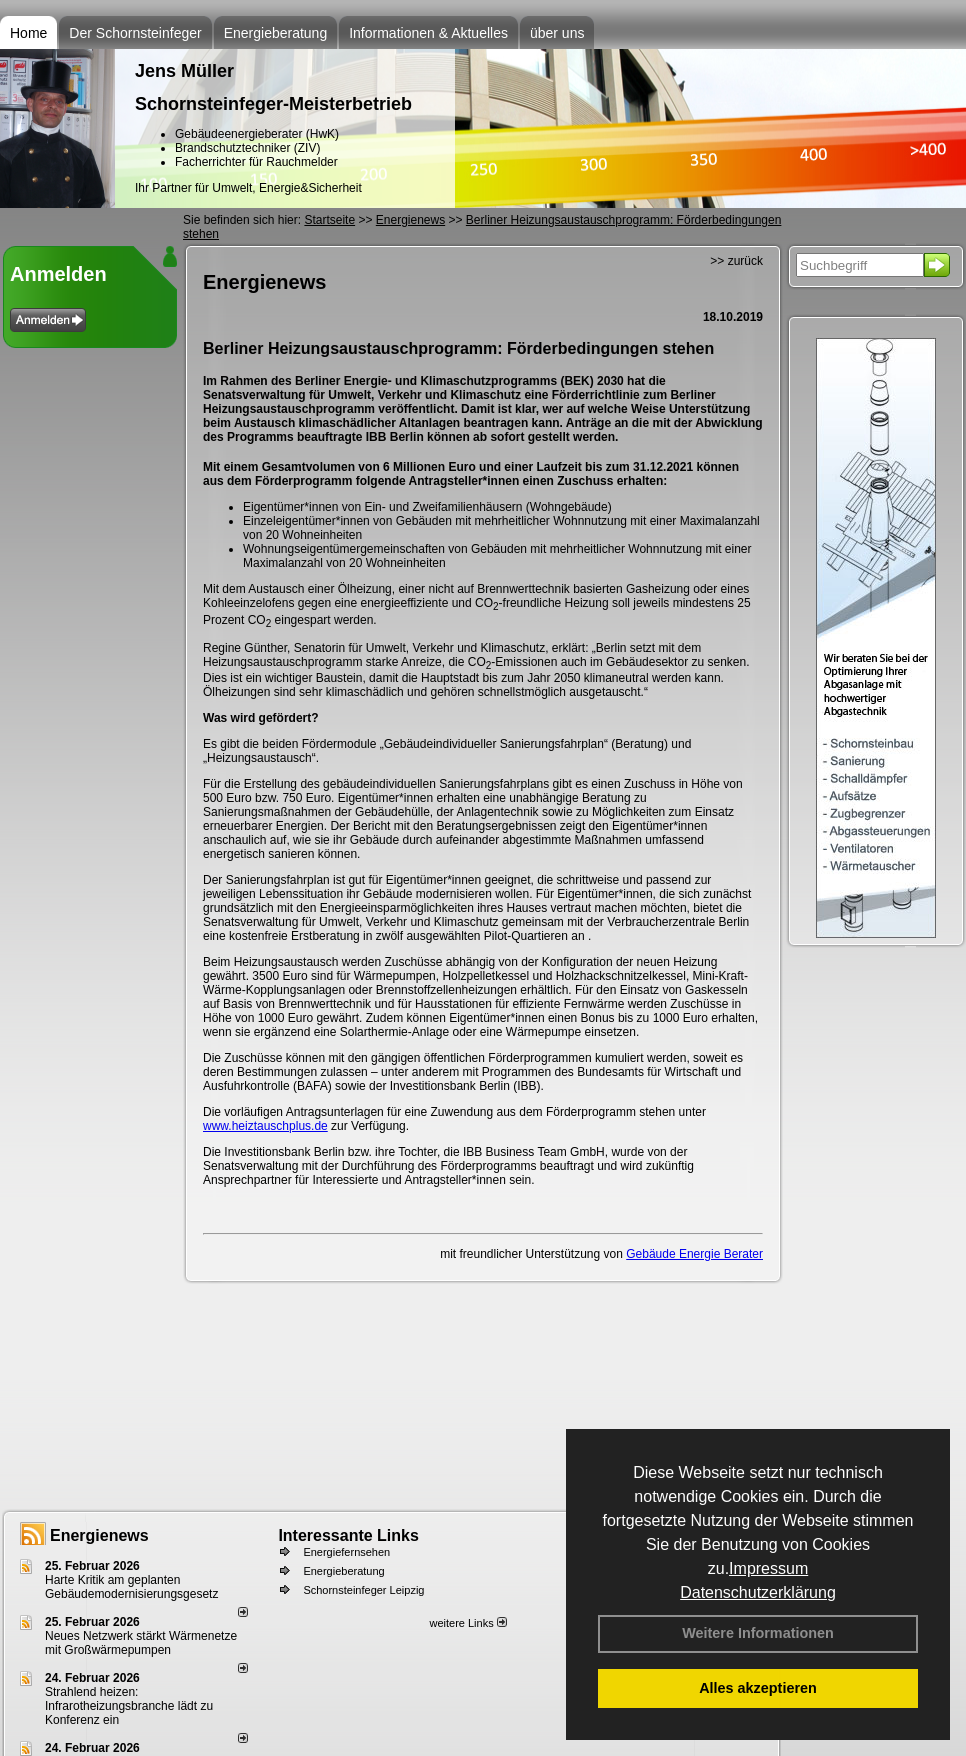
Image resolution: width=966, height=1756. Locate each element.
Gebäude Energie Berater (694, 1254)
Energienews (99, 1535)
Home (28, 33)
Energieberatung (276, 33)
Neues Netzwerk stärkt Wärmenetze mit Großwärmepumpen (141, 1643)
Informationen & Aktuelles (428, 33)
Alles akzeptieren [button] (758, 1688)
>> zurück (736, 261)
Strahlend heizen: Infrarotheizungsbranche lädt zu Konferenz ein (129, 1706)
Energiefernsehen (346, 1552)
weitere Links (467, 1623)
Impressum (768, 1568)
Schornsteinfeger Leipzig (363, 1590)
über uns (557, 33)
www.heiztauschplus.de (265, 1126)
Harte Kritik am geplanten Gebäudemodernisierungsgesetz (131, 1587)
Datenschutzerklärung (758, 1592)
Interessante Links (348, 1535)
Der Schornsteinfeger (135, 33)
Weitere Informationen (758, 1633)
